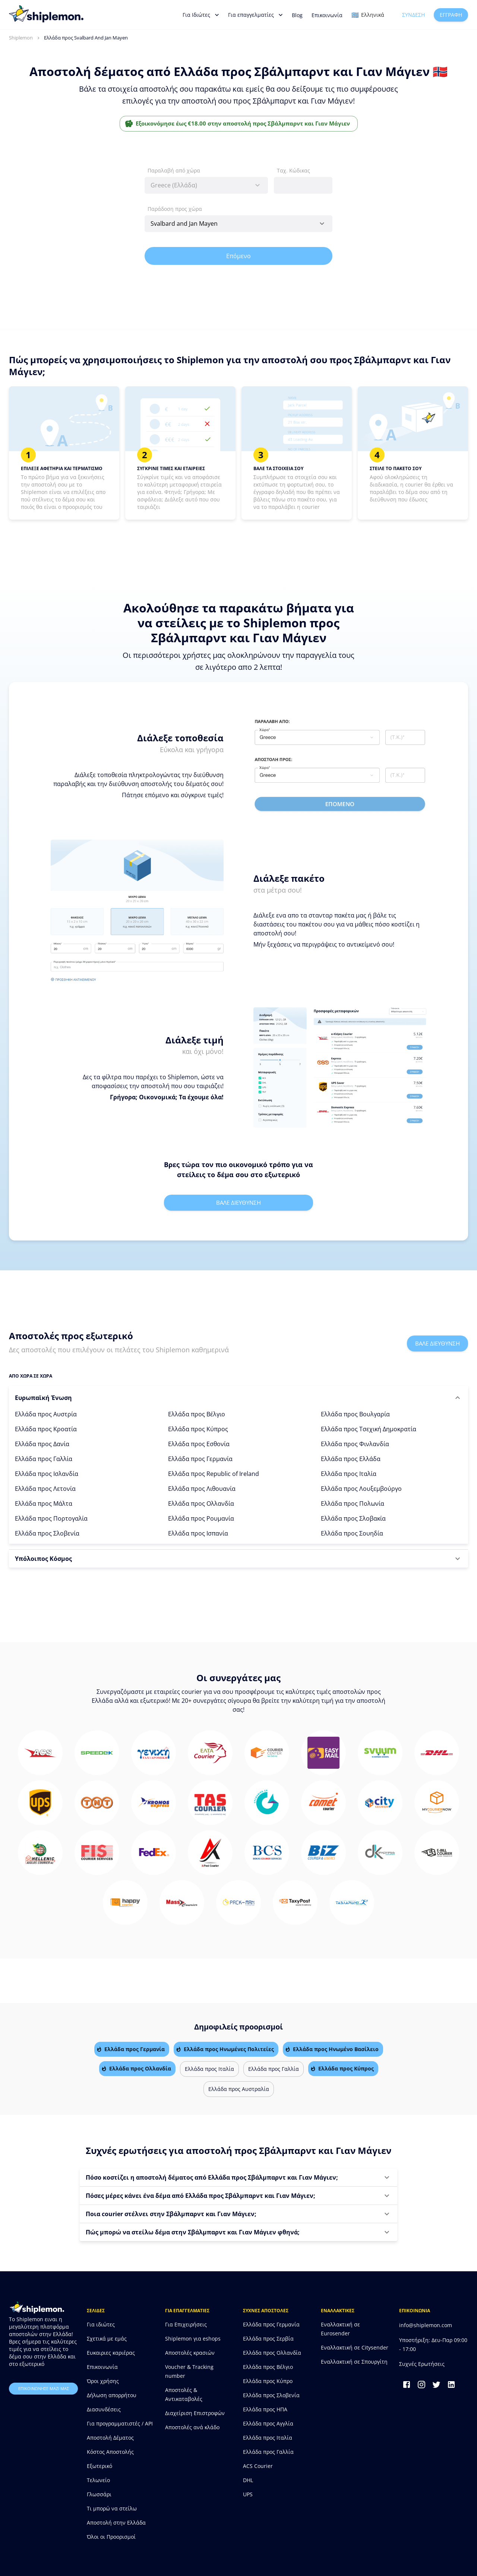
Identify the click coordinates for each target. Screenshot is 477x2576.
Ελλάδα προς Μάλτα (43, 1503)
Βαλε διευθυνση (238, 1202)
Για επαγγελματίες (255, 15)
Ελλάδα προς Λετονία (45, 1489)
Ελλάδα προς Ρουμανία (201, 1518)
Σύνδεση (413, 15)
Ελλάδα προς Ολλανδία (201, 1503)
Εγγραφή (451, 15)
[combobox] (206, 185)
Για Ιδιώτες (201, 15)
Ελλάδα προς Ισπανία (198, 1533)
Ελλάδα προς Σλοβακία (353, 1518)
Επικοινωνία (327, 15)
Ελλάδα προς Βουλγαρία (355, 1414)
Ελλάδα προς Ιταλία (348, 1474)
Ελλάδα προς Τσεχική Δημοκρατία (368, 1429)
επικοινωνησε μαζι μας (43, 2389)
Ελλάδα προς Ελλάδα (350, 1459)
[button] (238, 1398)
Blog (297, 15)
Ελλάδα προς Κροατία (46, 1429)
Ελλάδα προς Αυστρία (46, 1414)
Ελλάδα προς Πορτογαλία (51, 1518)
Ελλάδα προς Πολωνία (352, 1503)
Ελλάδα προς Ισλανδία (46, 1474)
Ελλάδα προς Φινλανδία (355, 1444)
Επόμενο (238, 256)
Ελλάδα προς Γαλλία (43, 1459)
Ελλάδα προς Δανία (42, 1444)
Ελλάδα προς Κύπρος (198, 1429)
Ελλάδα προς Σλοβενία (47, 1533)
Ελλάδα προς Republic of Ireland (213, 1474)
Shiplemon (21, 37)
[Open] (322, 223)
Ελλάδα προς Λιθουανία (202, 1489)
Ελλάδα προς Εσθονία (199, 1444)
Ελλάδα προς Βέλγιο (196, 1414)
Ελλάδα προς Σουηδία (352, 1533)
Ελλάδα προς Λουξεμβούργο (361, 1489)
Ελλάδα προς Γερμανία (200, 1459)
